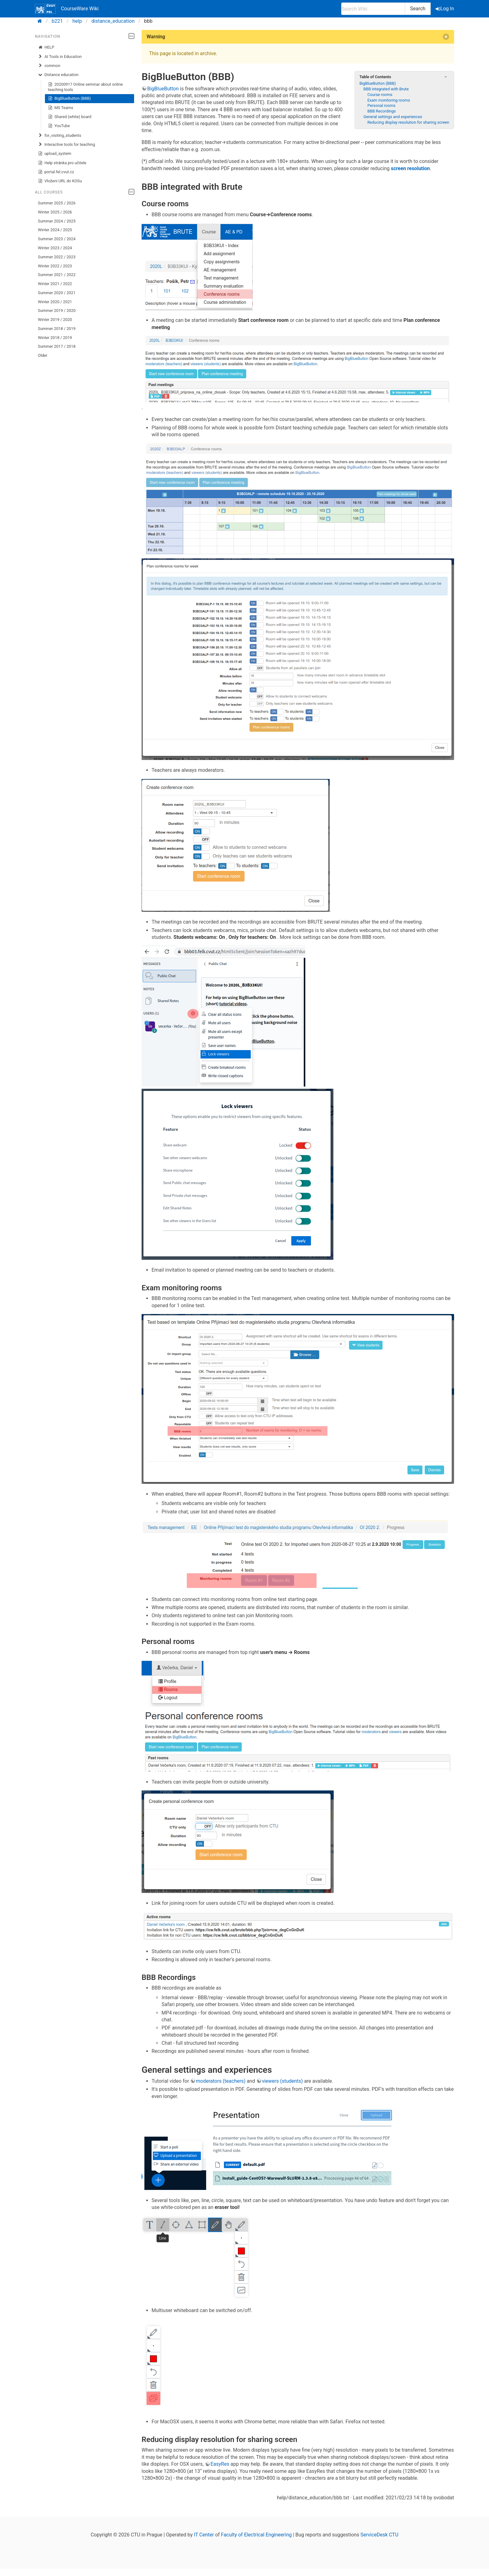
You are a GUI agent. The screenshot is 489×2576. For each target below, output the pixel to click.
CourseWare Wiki (67, 9)
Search (417, 9)
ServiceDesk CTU (379, 2535)
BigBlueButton (163, 89)
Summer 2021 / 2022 (57, 274)
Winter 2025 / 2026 (55, 212)
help (77, 21)
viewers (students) (282, 2081)
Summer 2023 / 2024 (57, 239)
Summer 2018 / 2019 (57, 328)
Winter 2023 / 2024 (55, 248)
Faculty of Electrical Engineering (256, 2535)
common (49, 65)
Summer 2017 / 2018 (57, 346)
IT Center (204, 2535)
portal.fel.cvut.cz (56, 172)
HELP (46, 47)
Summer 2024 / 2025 (57, 221)
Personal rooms (381, 105)
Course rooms (379, 94)
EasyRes (220, 2464)
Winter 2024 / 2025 (55, 229)
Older (42, 355)
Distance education (58, 74)
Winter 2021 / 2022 (55, 283)
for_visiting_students (59, 135)
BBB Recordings (381, 111)
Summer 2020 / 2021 (57, 292)
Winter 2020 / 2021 (55, 301)
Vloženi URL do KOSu (60, 181)
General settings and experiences (392, 116)
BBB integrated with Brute (386, 89)
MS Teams (60, 107)
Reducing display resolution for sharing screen (408, 122)
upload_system (54, 153)
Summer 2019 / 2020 (57, 310)
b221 (57, 21)
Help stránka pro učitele (62, 162)
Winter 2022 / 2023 (55, 266)
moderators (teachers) (220, 2081)
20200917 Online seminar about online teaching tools (85, 87)
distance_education (113, 21)
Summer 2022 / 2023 (57, 257)
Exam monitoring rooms (388, 100)
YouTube (59, 125)
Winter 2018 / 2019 (55, 337)
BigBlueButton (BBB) (69, 98)
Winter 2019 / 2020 (55, 319)
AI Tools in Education (60, 56)
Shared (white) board (69, 116)
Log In (445, 9)
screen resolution (410, 168)
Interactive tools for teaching (66, 144)
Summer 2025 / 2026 (57, 203)
